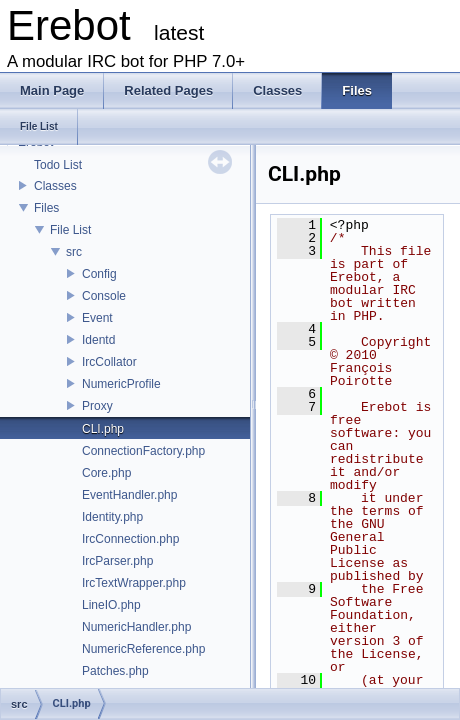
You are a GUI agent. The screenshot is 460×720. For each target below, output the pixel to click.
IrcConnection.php (130, 539)
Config (99, 274)
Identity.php (112, 517)
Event (97, 318)
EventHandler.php (129, 495)
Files (46, 208)
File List (70, 230)
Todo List (58, 165)
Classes (55, 186)
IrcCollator (109, 362)
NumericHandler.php (136, 627)
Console (104, 296)
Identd (98, 340)
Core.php (106, 473)
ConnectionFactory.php (143, 451)
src (74, 252)
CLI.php (103, 429)
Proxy (97, 406)
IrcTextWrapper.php (134, 583)
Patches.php (115, 671)
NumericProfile (121, 384)
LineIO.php (111, 605)
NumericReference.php (143, 649)
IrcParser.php (117, 561)
